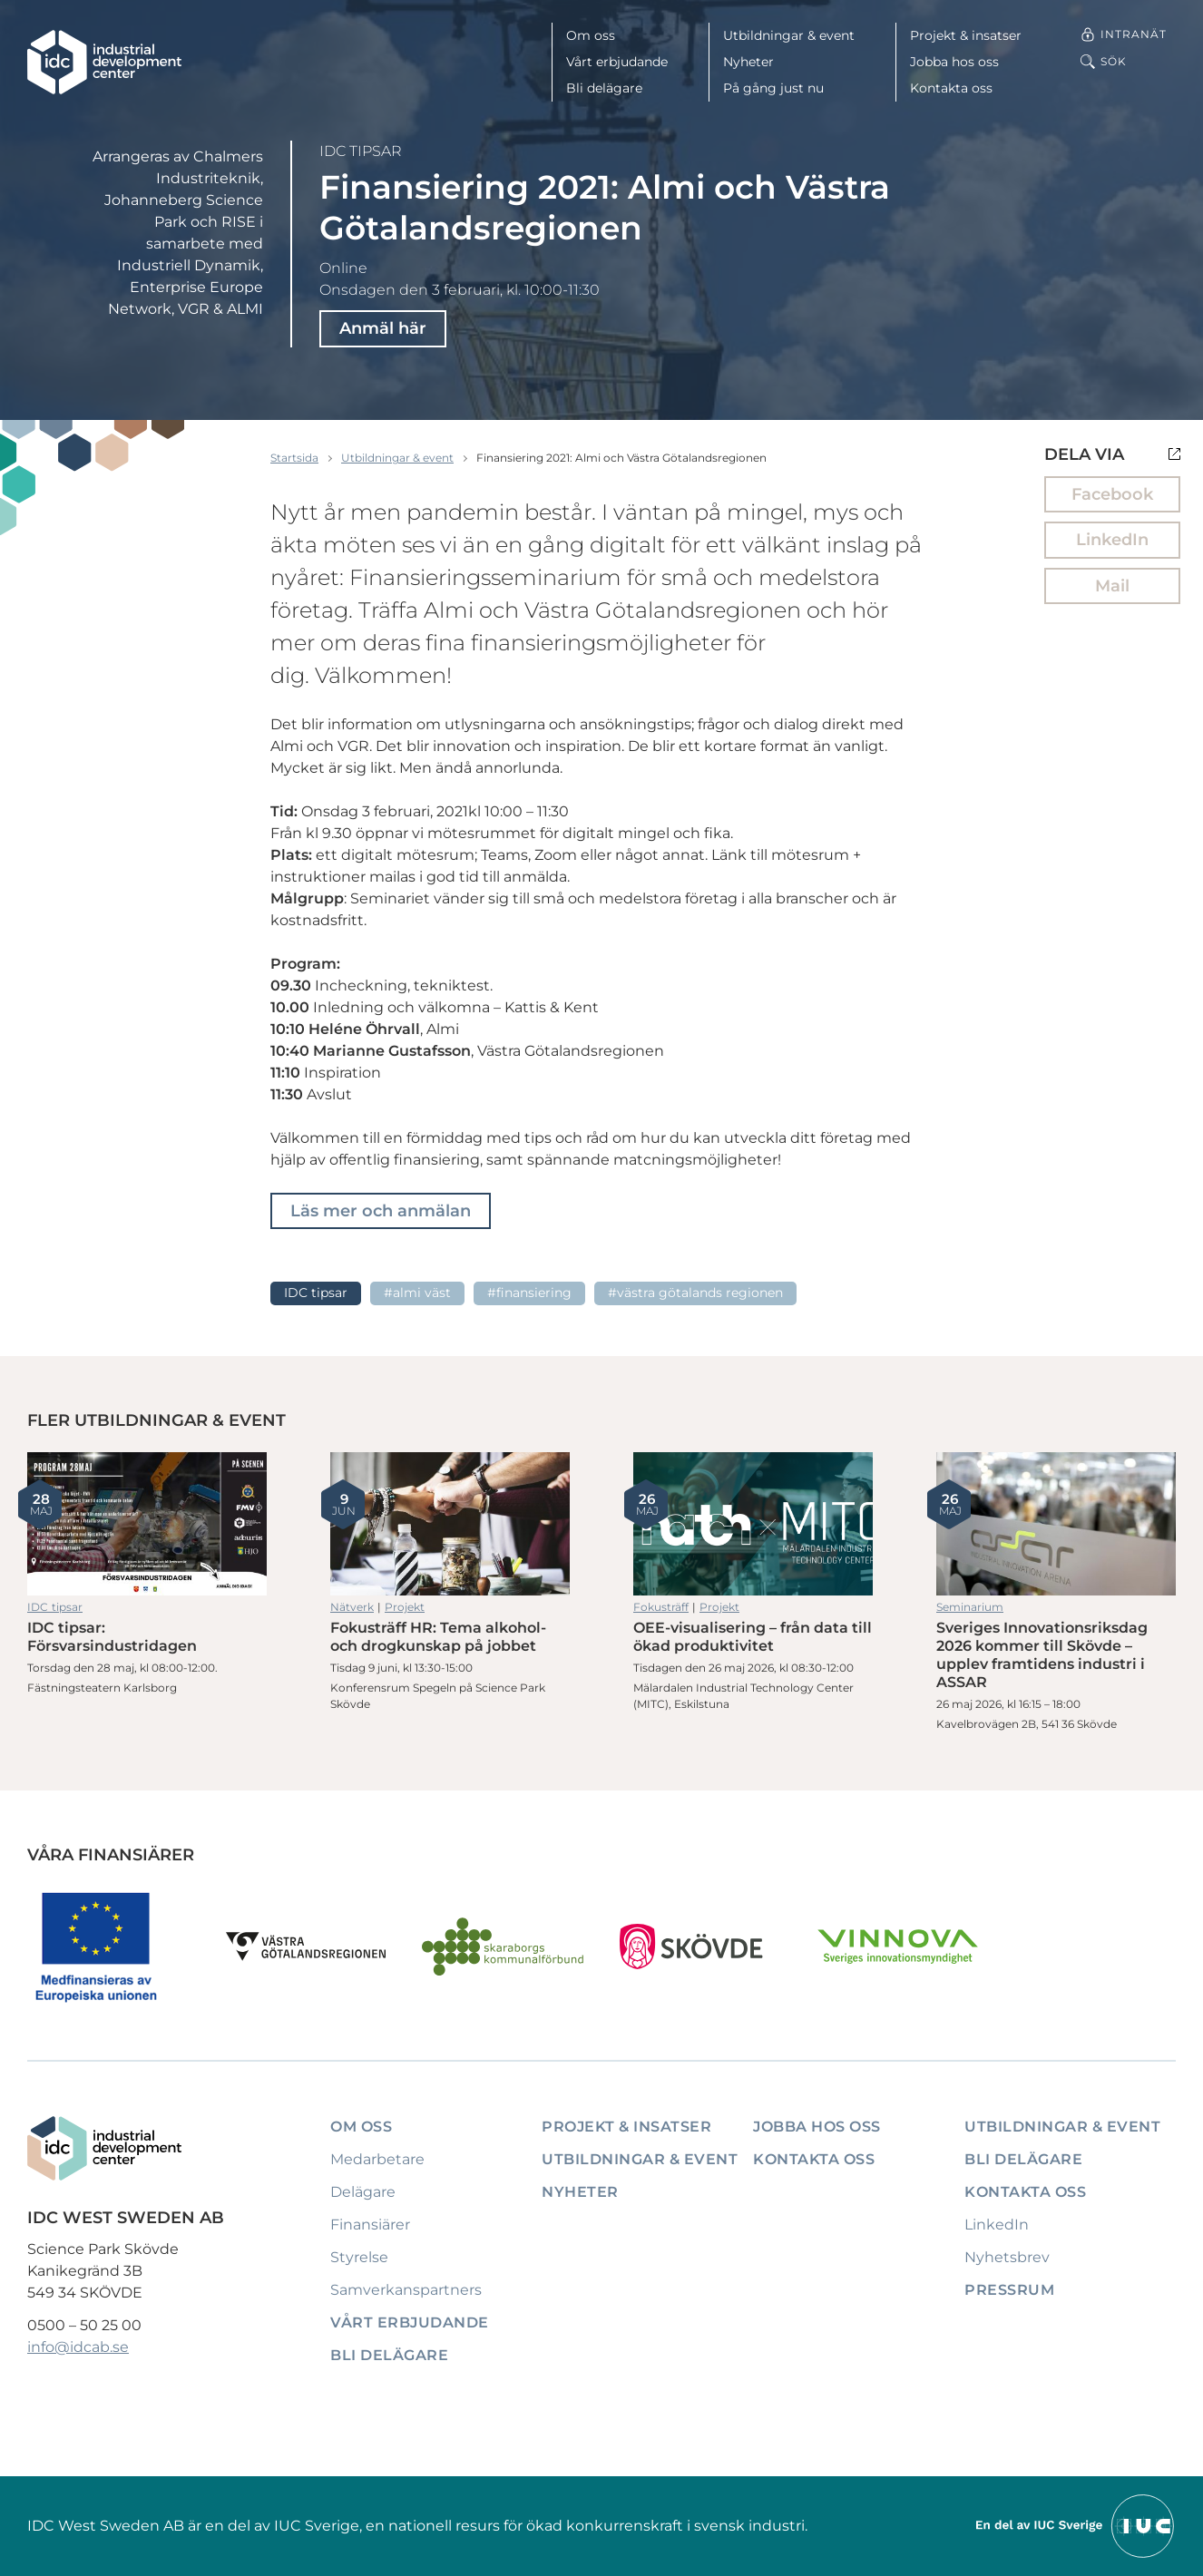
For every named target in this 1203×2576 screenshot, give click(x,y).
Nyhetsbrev (1007, 2257)
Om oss (590, 35)
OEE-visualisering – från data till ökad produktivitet (753, 1523)
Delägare (363, 2191)
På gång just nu (773, 88)
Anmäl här (382, 328)
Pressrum (1009, 2289)
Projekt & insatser (966, 35)
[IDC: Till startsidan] (104, 62)
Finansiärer (370, 2224)
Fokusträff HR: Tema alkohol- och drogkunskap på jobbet (450, 1523)
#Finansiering (529, 1292)
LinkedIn (1112, 540)
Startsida (294, 457)
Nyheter (748, 62)
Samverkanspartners (406, 2289)
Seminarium (969, 1607)
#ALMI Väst (417, 1292)
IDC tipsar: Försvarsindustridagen (147, 1523)
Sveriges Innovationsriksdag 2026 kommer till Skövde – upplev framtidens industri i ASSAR (1056, 1523)
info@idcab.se (78, 2347)
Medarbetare (377, 2159)
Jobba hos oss (954, 62)
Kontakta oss (951, 88)
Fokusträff (661, 1607)
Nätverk (352, 1607)
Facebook (1112, 494)
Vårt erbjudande (617, 62)
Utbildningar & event (789, 35)
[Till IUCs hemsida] (1076, 2524)
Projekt (405, 1607)
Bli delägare (604, 88)
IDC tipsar (360, 151)
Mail (1112, 586)
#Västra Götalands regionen (695, 1292)
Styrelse (359, 2257)
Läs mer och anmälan (380, 1211)
